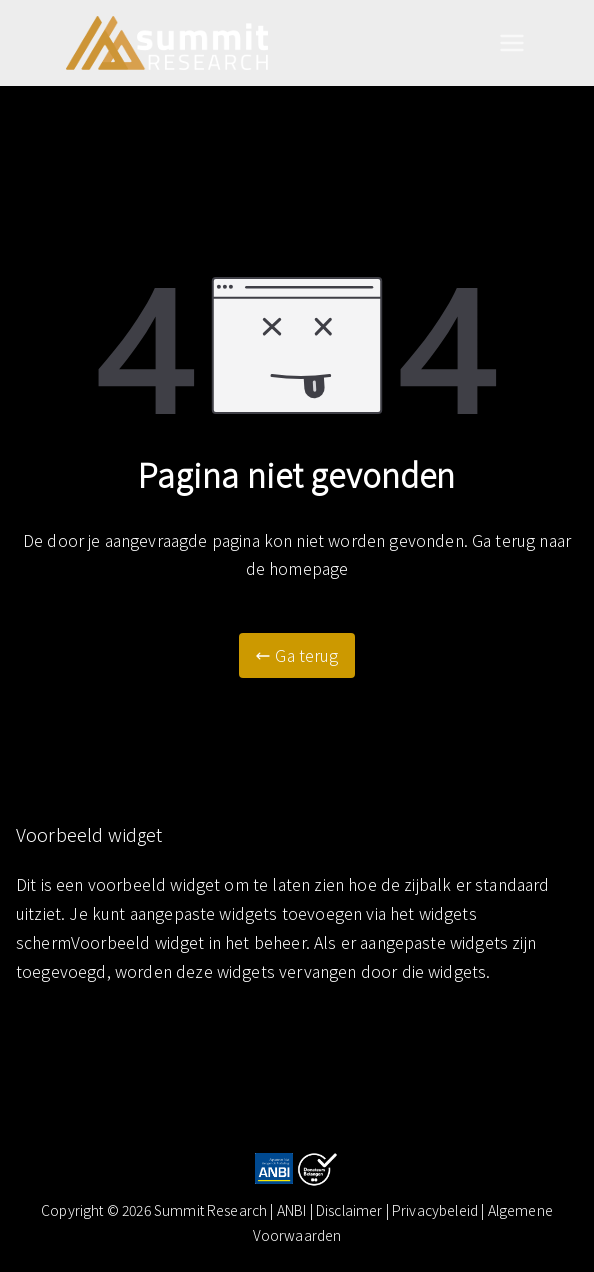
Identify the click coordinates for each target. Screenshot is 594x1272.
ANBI (292, 1210)
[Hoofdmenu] (512, 43)
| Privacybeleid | (437, 1210)
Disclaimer (351, 1210)
